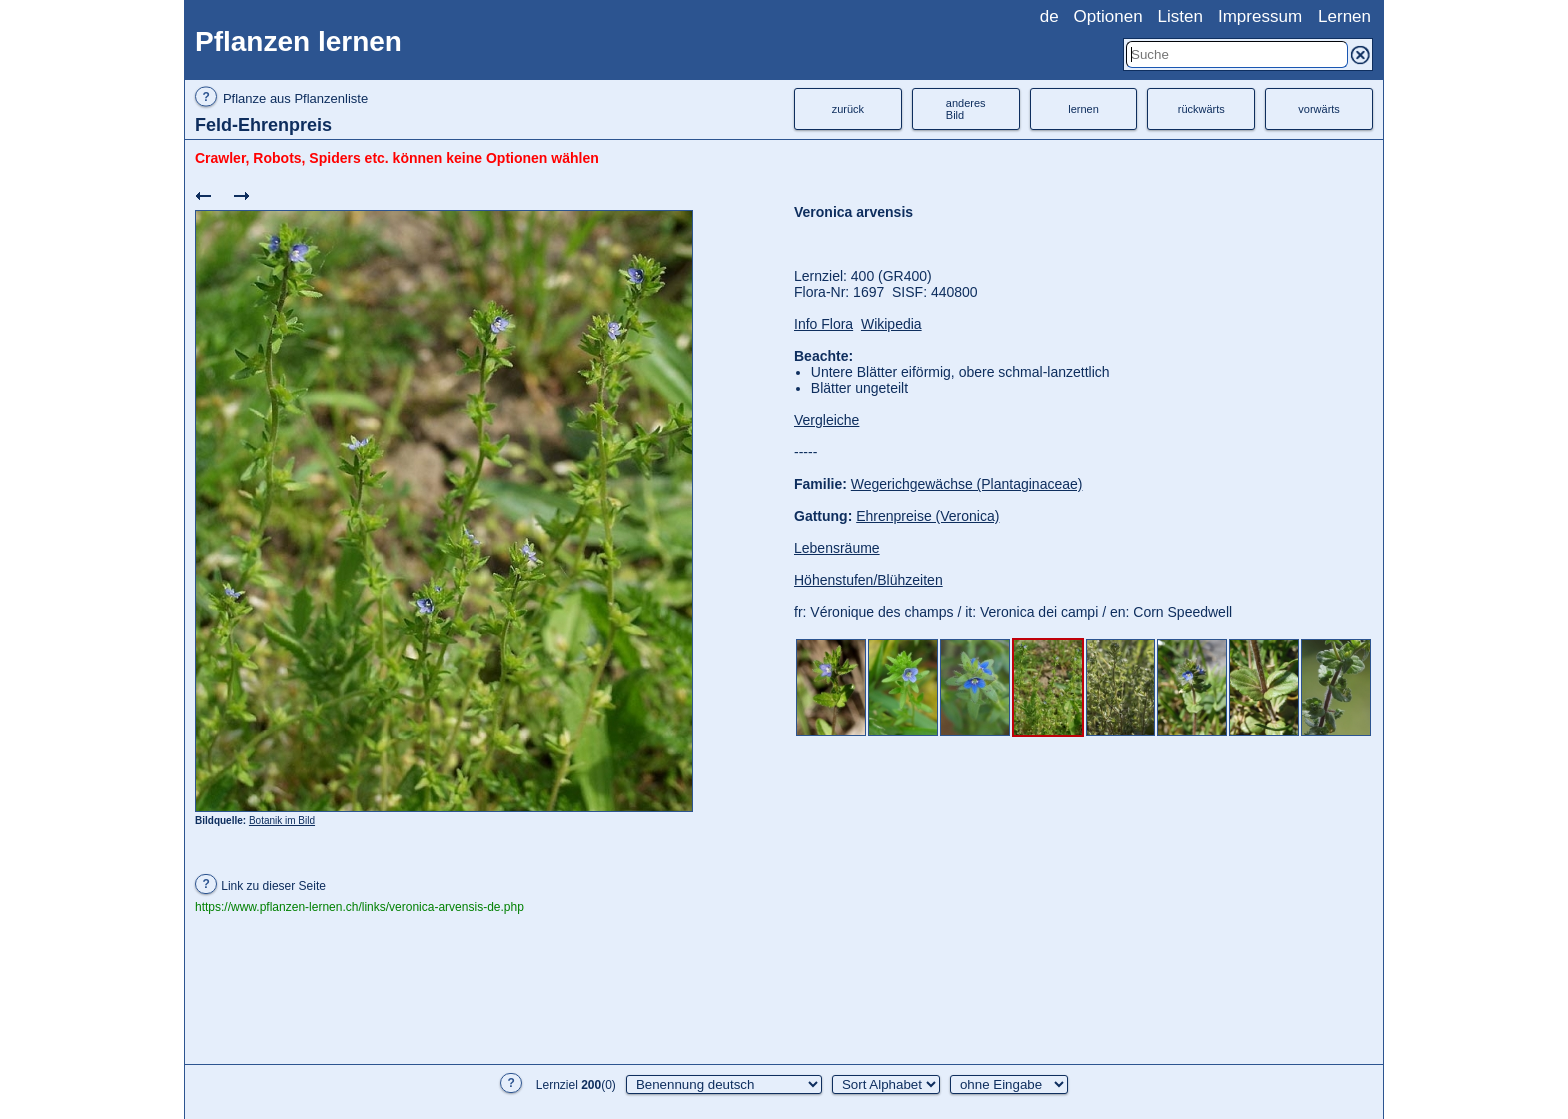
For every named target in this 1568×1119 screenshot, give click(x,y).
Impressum (1260, 16)
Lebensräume (837, 548)
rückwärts (1201, 109)
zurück (848, 109)
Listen (1180, 16)
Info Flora (823, 324)
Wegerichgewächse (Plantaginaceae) (967, 484)
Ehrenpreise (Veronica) (927, 516)
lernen (1083, 109)
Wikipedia (891, 324)
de (1049, 16)
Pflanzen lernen (298, 41)
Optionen (1108, 16)
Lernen (1344, 16)
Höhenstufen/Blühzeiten (868, 580)
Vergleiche (826, 420)
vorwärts (1319, 109)
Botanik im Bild (282, 820)
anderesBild (966, 109)
